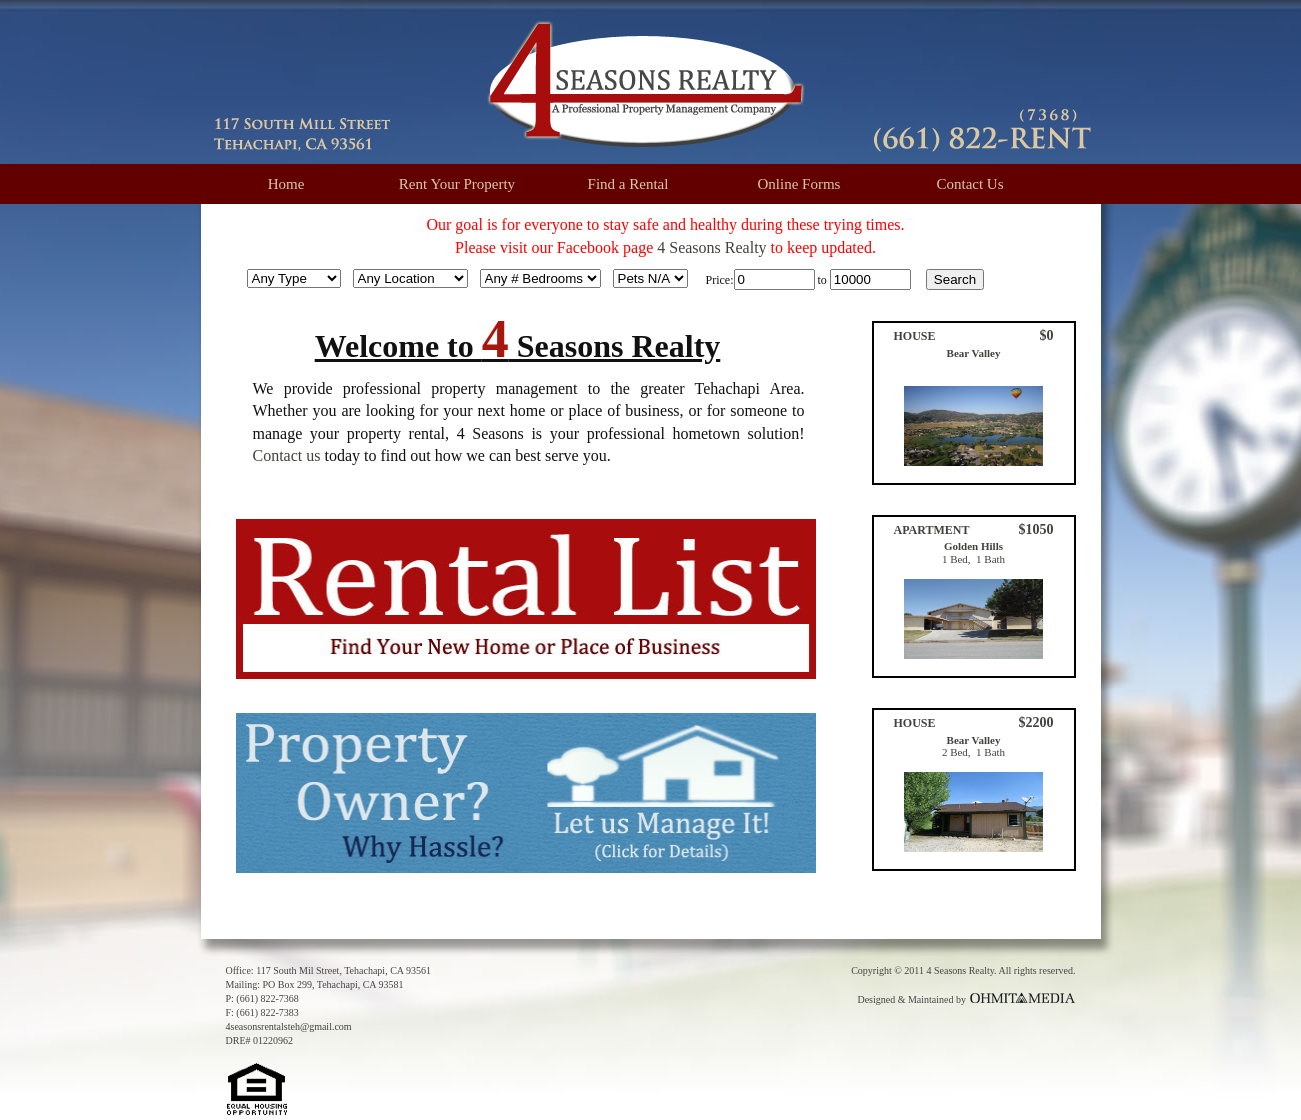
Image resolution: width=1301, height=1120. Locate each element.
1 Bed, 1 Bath (973, 559)
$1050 (1036, 529)
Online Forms (799, 184)
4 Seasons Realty (711, 247)
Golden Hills (973, 546)
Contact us (287, 455)
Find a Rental (628, 184)
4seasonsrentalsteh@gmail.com (289, 1026)
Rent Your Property (457, 184)
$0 (1047, 335)
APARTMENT (932, 530)
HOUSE (915, 336)
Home (286, 184)
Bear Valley (974, 353)
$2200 (1036, 722)
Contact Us (969, 184)
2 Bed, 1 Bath (973, 752)
